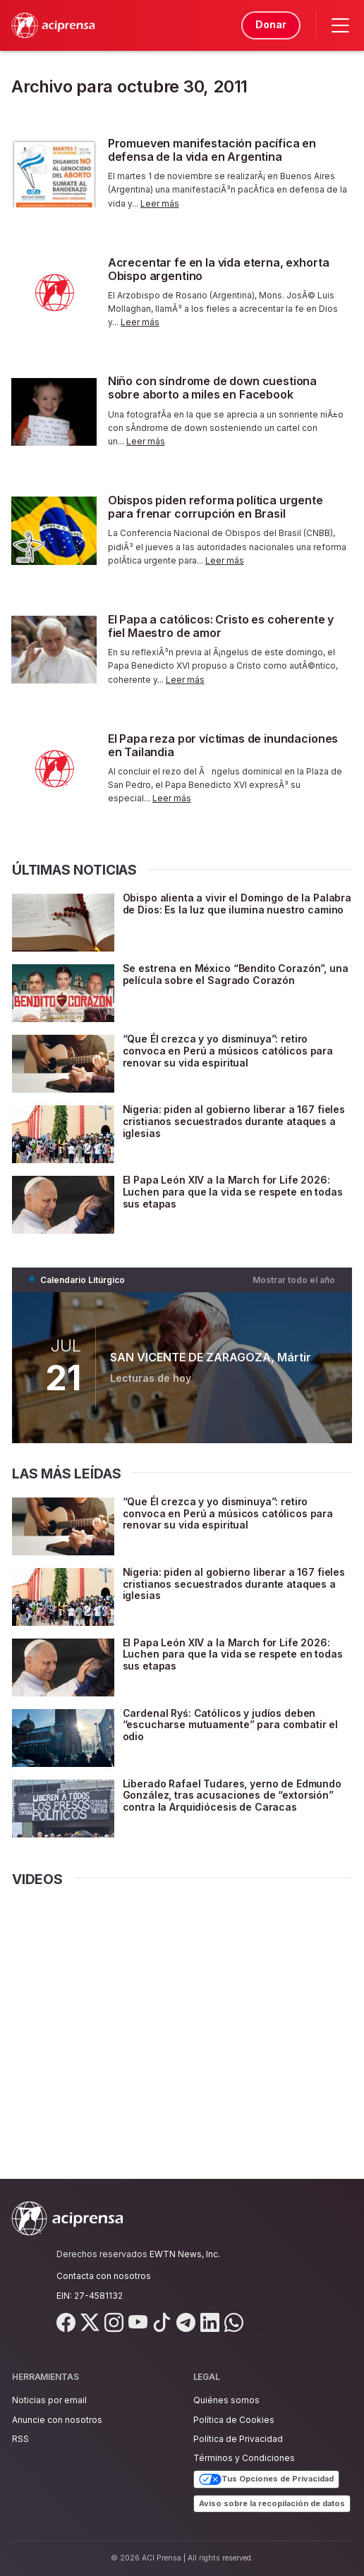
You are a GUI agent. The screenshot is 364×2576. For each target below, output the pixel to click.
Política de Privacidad (238, 2439)
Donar (270, 24)
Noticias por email (49, 2400)
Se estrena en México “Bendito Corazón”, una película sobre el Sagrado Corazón (235, 974)
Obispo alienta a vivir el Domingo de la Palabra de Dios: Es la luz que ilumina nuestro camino (237, 904)
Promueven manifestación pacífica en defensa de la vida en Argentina (212, 150)
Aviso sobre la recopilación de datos (272, 2503)
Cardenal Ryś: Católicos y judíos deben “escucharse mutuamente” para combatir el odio (230, 1725)
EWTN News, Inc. (185, 2254)
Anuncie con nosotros (57, 2419)
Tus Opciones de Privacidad (266, 2479)
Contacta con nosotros (103, 2276)
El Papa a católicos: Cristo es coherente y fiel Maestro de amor (221, 626)
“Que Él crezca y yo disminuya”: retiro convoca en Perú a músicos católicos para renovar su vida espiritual (228, 1051)
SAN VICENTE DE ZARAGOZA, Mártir (210, 1357)
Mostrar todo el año (294, 1280)
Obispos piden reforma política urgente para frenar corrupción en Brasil (215, 507)
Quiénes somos (226, 2400)
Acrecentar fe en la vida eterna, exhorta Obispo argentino (218, 269)
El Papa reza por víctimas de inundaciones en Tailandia (223, 745)
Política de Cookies (233, 2419)
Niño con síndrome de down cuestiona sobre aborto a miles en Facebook (212, 387)
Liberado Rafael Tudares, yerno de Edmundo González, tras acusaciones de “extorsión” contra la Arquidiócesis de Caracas (232, 1795)
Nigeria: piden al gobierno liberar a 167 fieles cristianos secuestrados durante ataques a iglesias (234, 1121)
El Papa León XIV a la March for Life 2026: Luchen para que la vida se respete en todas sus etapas (233, 1192)
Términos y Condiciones (244, 2458)
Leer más (159, 203)
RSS (20, 2439)
